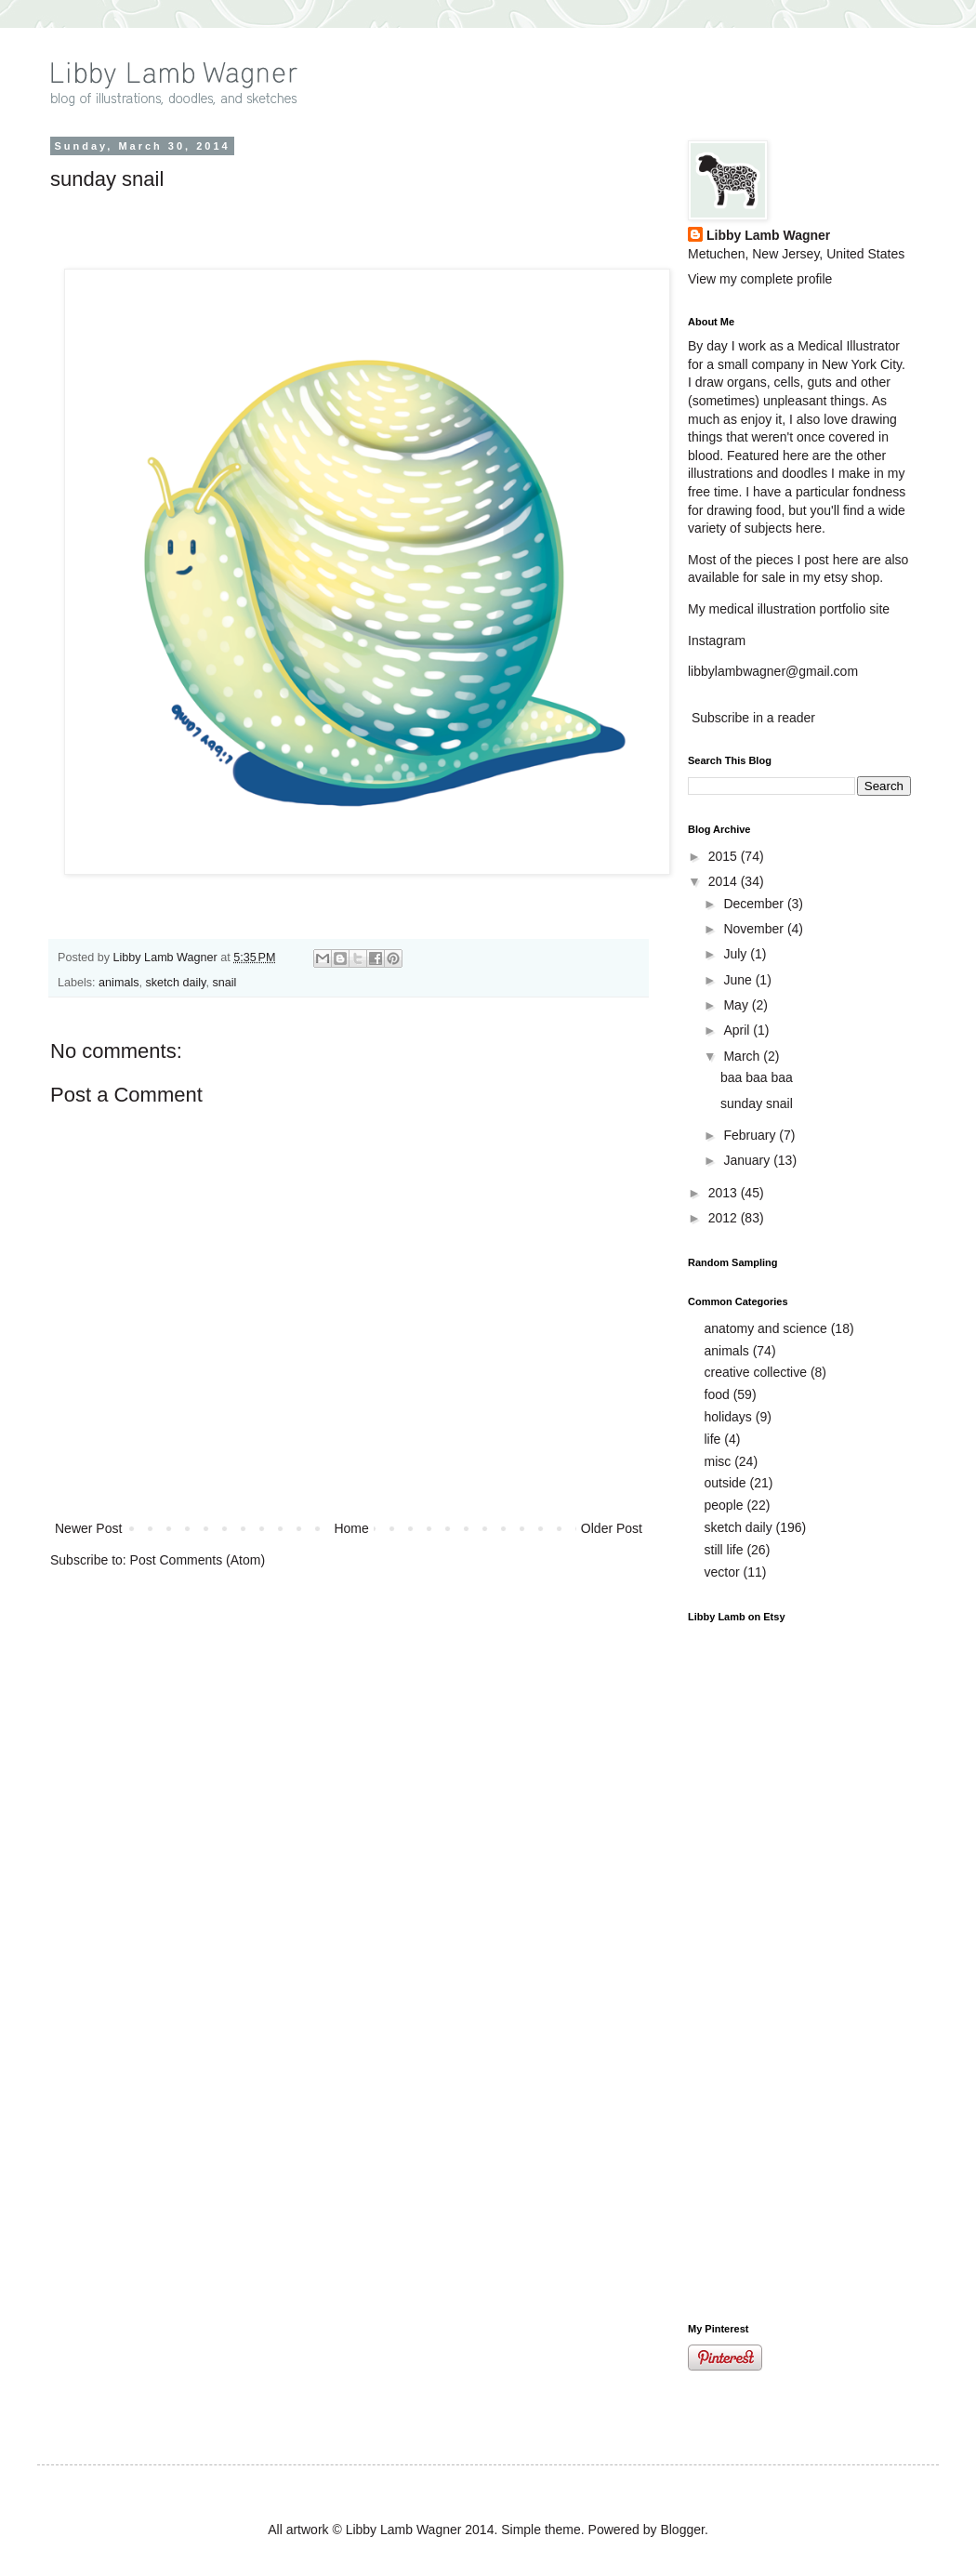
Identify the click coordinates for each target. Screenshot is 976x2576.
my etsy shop (841, 577)
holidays (728, 1416)
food (717, 1394)
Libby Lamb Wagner (167, 957)
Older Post (611, 1528)
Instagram (716, 640)
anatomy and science (766, 1328)
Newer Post (88, 1528)
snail (224, 982)
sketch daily (176, 982)
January (748, 1160)
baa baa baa (756, 1077)
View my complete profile (760, 278)
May (737, 1004)
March (743, 1056)
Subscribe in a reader (753, 717)
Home (351, 1528)
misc (718, 1461)
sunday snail (756, 1103)
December (754, 903)
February (751, 1135)
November (754, 928)
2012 (724, 1217)
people (724, 1505)
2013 (724, 1192)
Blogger (682, 2529)
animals (118, 982)
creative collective (756, 1372)
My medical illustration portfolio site (789, 608)
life (713, 1439)
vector (722, 1572)
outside (725, 1482)
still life (724, 1549)
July (736, 953)
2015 (724, 856)
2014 (724, 881)
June (739, 979)
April (738, 1030)
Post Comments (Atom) (197, 1559)
